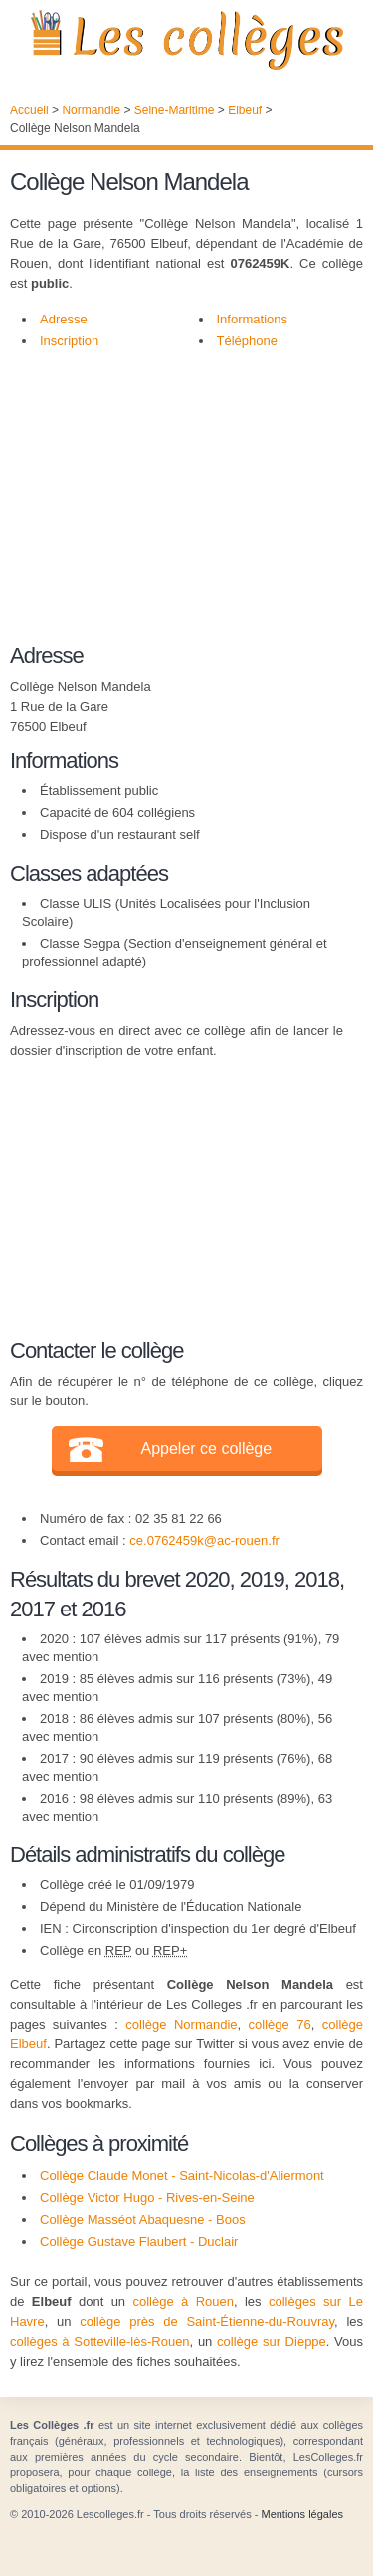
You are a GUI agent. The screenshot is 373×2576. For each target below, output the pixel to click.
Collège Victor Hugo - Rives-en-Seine (147, 2197)
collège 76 (280, 2024)
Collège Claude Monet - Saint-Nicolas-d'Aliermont (182, 2175)
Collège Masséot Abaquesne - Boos (143, 2219)
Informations (252, 319)
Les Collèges (186, 40)
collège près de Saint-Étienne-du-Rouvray (207, 2321)
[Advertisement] (176, 506)
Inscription (69, 340)
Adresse (64, 319)
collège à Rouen (183, 2301)
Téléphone (247, 340)
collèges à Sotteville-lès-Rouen (100, 2341)
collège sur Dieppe (271, 2341)
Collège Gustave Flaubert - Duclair (139, 2241)
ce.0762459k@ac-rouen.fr (204, 1540)
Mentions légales (302, 2514)
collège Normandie (181, 2024)
